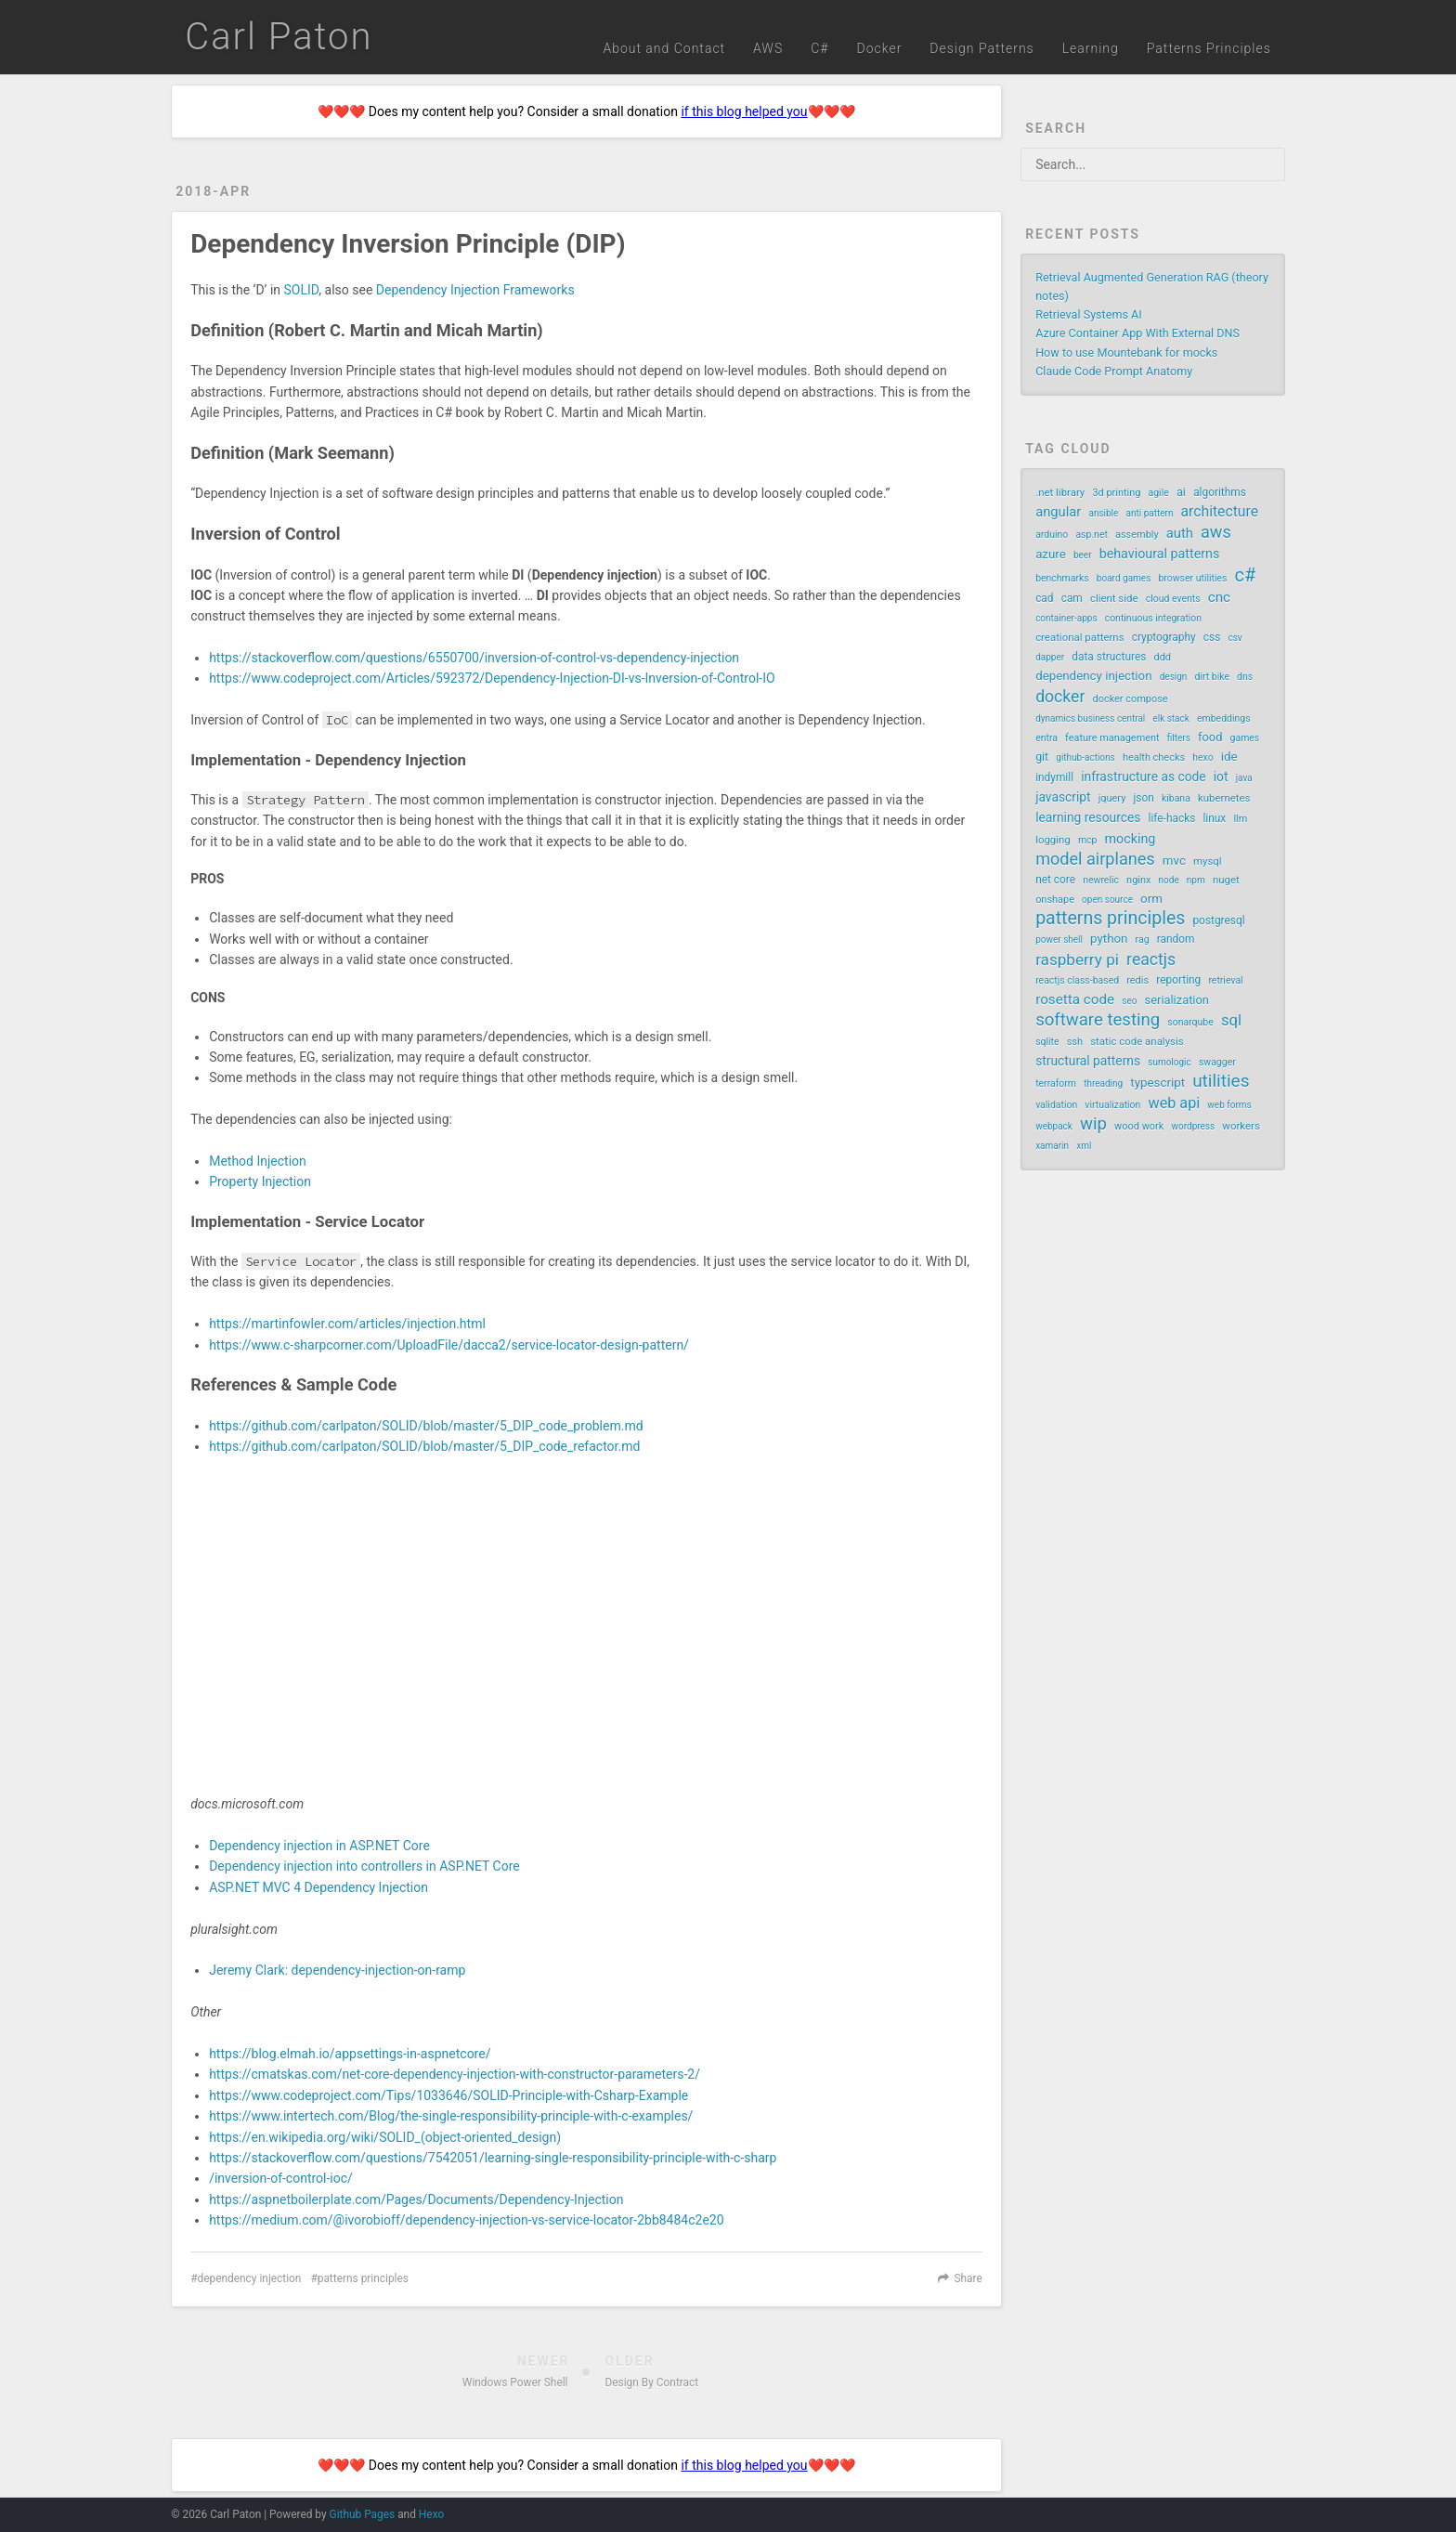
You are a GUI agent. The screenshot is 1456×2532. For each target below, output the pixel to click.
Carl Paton (278, 37)
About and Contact (664, 48)
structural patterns (1087, 1060)
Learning (1090, 48)
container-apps (1066, 618)
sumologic (1169, 1062)
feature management (1112, 738)
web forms (1229, 1105)
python (1108, 939)
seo (1129, 1001)
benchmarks (1062, 578)
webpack (1053, 1126)
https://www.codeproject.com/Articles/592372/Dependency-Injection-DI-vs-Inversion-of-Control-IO (491, 678)
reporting (1178, 979)
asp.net (1091, 535)
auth (1179, 533)
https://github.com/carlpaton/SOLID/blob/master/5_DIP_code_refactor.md (424, 1446)
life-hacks (1172, 818)
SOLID (301, 289)
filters (1178, 738)
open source (1107, 899)
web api (1175, 1103)
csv (1235, 638)
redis (1137, 980)
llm (1240, 819)
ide (1229, 757)
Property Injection (260, 1181)
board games (1123, 578)
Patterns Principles (1209, 48)
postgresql (1218, 920)
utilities (1220, 1081)
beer (1082, 555)
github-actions (1085, 757)
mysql (1207, 861)
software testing (1097, 1020)
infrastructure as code (1143, 776)
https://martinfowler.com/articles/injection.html (347, 1323)
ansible (1103, 513)
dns (1245, 677)
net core (1055, 879)
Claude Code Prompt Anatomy (1113, 371)
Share (968, 2278)
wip (1093, 1124)
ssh (1075, 1042)
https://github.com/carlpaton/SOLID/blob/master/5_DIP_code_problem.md (426, 1425)
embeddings (1224, 718)
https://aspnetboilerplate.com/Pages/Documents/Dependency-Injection (416, 2199)
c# (1245, 575)
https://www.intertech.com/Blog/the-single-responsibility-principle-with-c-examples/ (451, 2115)
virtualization (1112, 1105)
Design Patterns (982, 48)
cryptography (1164, 637)
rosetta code (1074, 999)
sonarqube (1190, 1022)
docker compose (1130, 699)
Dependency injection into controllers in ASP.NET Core (364, 1866)
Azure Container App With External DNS (1137, 333)
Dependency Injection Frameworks (475, 289)
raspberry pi (1077, 959)
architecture (1219, 511)
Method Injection (257, 1161)
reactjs (1151, 959)
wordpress (1193, 1126)
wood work (1139, 1126)
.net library (1060, 492)
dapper (1049, 657)
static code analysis (1136, 1041)
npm (1196, 880)
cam (1072, 598)
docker (1060, 696)
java (1244, 778)
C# (819, 48)
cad (1044, 598)
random (1176, 939)
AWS (768, 48)
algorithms (1219, 492)
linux (1214, 818)
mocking (1130, 838)
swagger (1217, 1062)
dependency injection (249, 2278)
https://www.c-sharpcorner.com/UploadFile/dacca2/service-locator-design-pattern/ (449, 1345)
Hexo (431, 2514)
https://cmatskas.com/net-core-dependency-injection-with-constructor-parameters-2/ (454, 2074)
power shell (1059, 939)
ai (1181, 492)
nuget (1226, 879)
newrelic (1101, 880)
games (1245, 738)
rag (1143, 939)
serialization (1177, 1000)
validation (1056, 1105)
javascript (1062, 797)
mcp (1088, 840)
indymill (1054, 777)
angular (1058, 511)
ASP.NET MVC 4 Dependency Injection (318, 1887)
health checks (1154, 757)
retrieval (1225, 980)
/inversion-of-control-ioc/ (281, 2178)
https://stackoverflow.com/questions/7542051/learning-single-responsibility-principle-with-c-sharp (492, 2157)
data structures (1109, 656)
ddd (1163, 657)
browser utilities (1192, 578)
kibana (1176, 798)
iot (1221, 776)
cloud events (1173, 599)
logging (1053, 839)
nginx (1138, 880)
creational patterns (1079, 637)
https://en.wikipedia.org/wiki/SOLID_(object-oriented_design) (385, 2137)
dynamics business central (1090, 718)
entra (1046, 738)
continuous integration (1153, 618)
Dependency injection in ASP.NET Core (319, 1845)
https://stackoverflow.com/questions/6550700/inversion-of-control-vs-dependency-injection (474, 657)
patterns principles (363, 2278)
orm (1151, 899)
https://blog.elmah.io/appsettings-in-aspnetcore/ (349, 2053)
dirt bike (1212, 677)
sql (1231, 1020)
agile (1159, 493)
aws (1216, 532)
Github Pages (363, 2514)
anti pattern (1149, 513)
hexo (1202, 757)
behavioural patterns (1159, 553)
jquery (1112, 798)
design (1174, 677)
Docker (879, 48)
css (1212, 637)
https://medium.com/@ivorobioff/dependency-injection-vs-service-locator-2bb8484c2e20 (466, 2219)
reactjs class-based (1077, 980)
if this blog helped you (744, 111)
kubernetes (1224, 797)
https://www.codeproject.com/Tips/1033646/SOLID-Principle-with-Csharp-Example (448, 2095)
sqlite (1047, 1042)
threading (1103, 1083)
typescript (1157, 1083)
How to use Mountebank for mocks (1126, 352)
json (1143, 797)
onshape (1054, 900)
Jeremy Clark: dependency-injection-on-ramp (337, 1970)
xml (1083, 1146)
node (1169, 880)
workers (1240, 1125)
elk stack (1170, 718)
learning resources (1087, 817)
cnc (1219, 597)
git (1041, 757)
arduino (1051, 535)
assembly (1137, 535)
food (1210, 737)
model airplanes (1095, 859)
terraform (1055, 1083)
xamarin (1052, 1146)
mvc (1174, 861)
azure (1050, 554)
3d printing (1116, 493)
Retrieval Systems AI (1088, 314)
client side (1114, 598)
